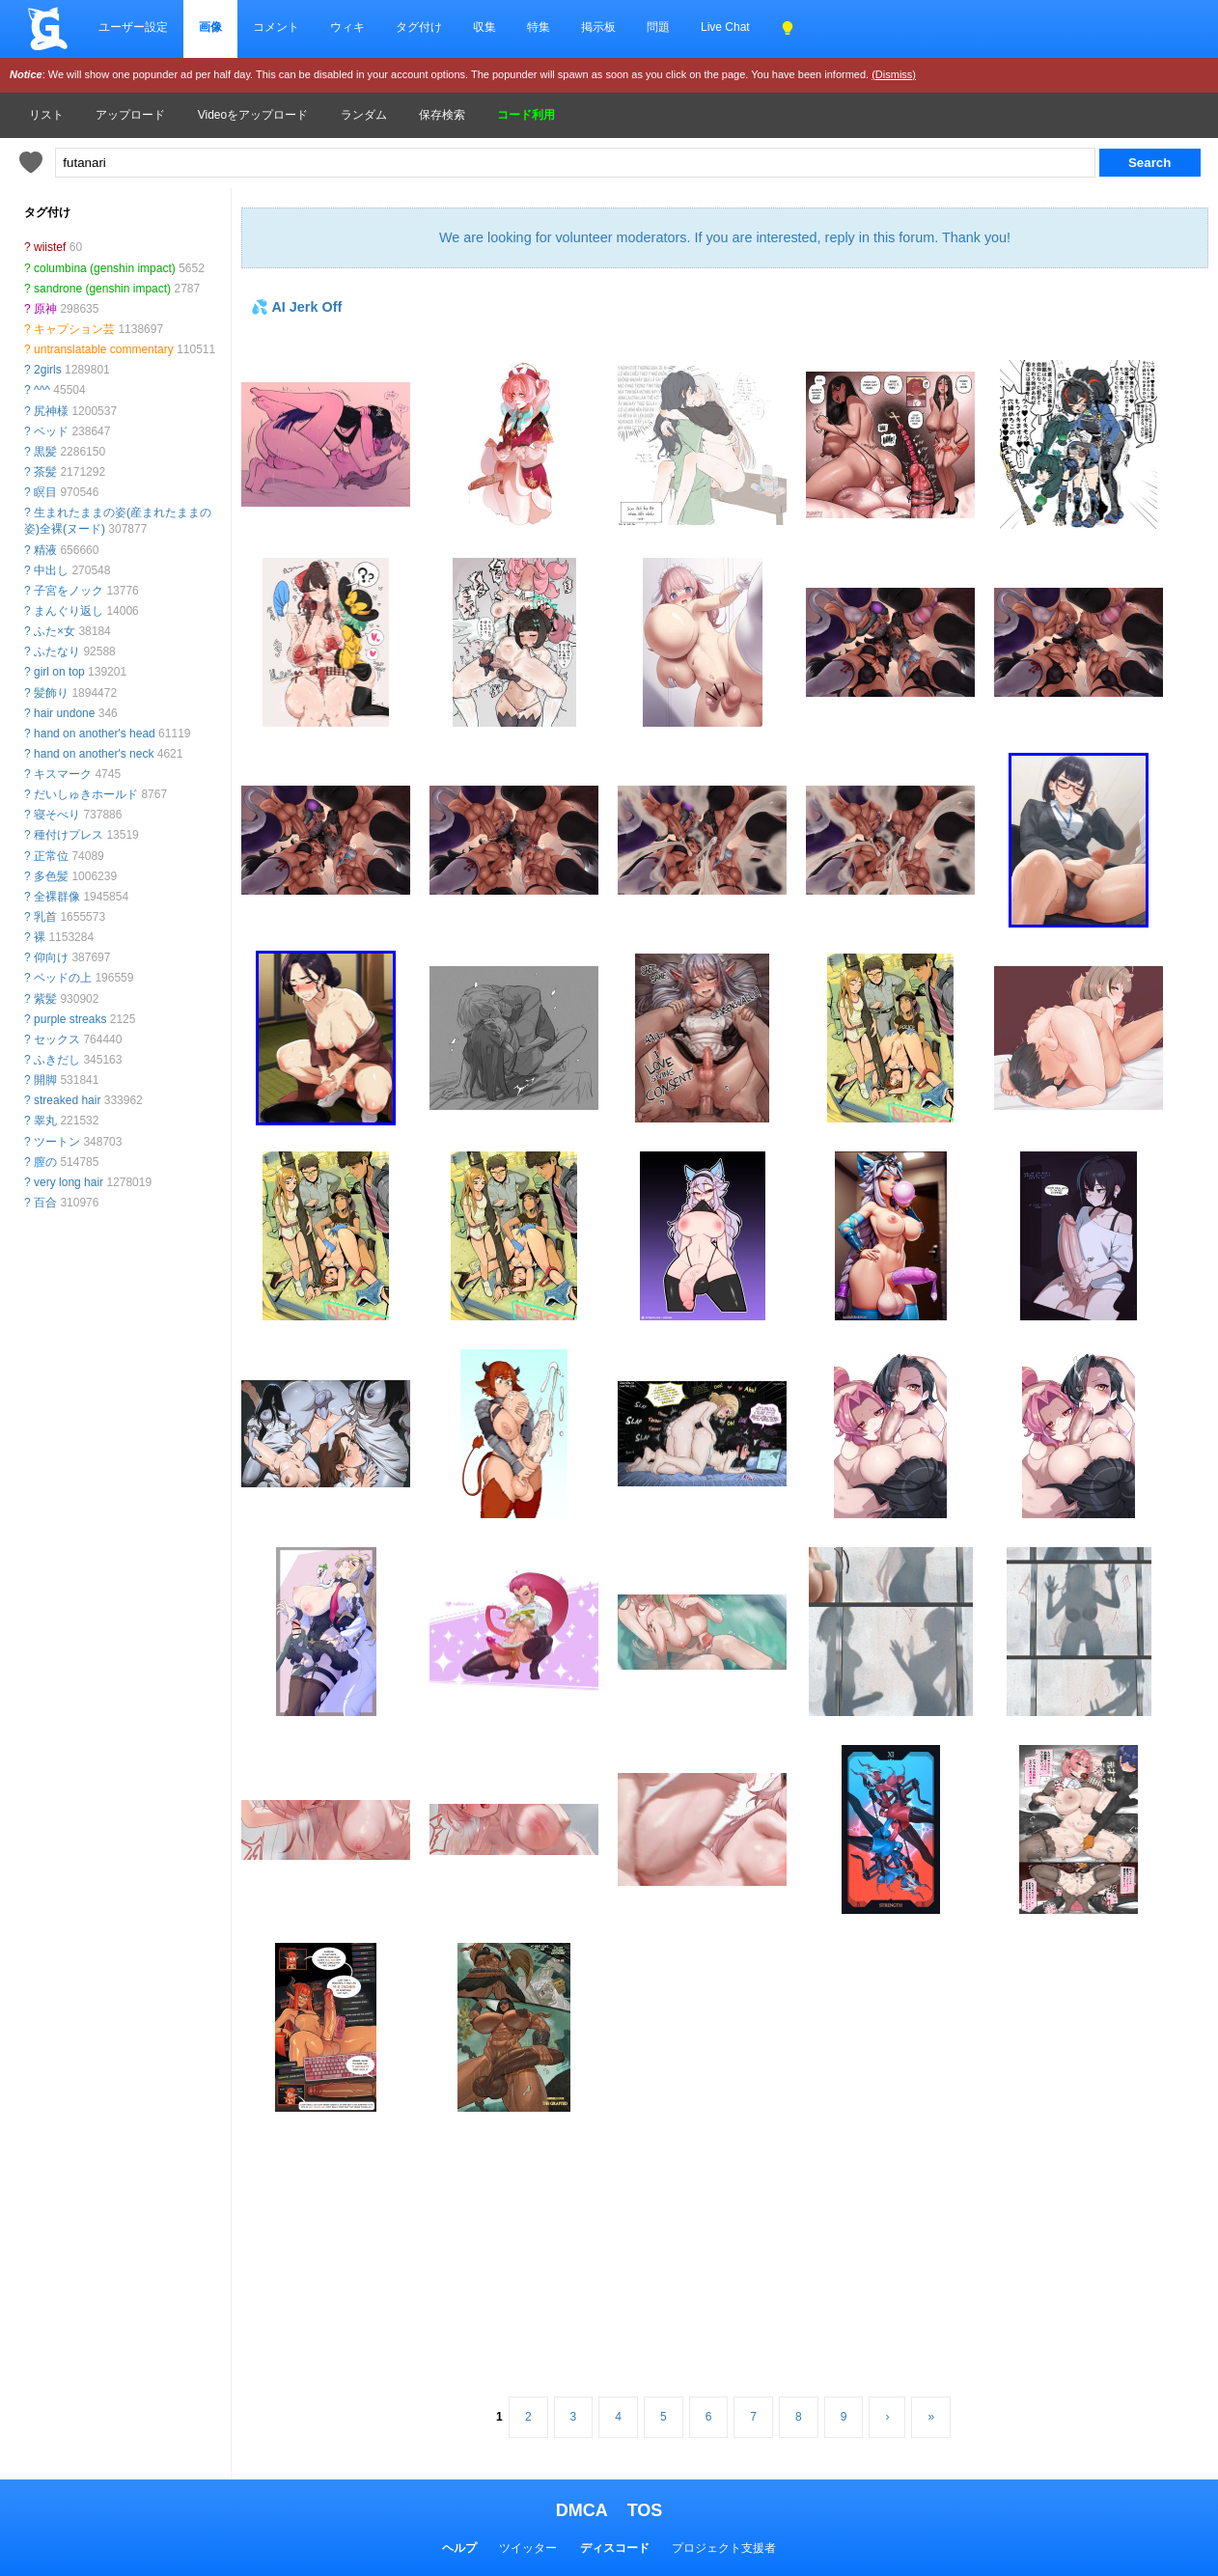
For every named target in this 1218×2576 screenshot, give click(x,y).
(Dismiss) (894, 74)
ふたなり (57, 651)
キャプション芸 (74, 329)
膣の (45, 1162)
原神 (45, 309)
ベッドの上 (63, 977)
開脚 (45, 1080)
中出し (51, 570)
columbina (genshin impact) (105, 268)
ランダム (364, 115)
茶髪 (45, 472)
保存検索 (442, 115)
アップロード (130, 115)
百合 (45, 1202)
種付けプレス (68, 835)
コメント (276, 27)
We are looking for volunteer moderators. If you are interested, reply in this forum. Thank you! (724, 237)
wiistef (50, 247)
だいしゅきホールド (86, 794)
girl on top (59, 672)
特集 (538, 27)
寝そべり (57, 814)
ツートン (57, 1142)
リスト (46, 115)
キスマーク (63, 774)
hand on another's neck (93, 754)
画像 (210, 27)
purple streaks (70, 1019)
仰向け (51, 957)
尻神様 (51, 411)
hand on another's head (94, 733)
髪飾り (51, 693)
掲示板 (598, 27)
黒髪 (45, 451)
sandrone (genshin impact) (102, 288)
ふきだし (57, 1059)
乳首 (45, 917)
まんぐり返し (68, 611)
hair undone (64, 713)
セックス (57, 1039)
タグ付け (419, 27)
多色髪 (51, 876)
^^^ (42, 390)
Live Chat (725, 27)
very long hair (68, 1182)
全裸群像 (57, 896)
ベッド (51, 431)
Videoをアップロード (253, 115)
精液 (45, 550)
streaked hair (67, 1100)
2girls (48, 369)
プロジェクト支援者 (724, 2548)
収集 (484, 27)
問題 (658, 27)
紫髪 (45, 999)
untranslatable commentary (104, 349)
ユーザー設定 (133, 27)
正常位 (51, 856)
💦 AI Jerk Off (296, 307)
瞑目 (45, 492)
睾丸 (45, 1120)
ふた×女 (54, 631)
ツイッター (528, 2548)
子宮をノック (68, 590)
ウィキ (347, 27)
